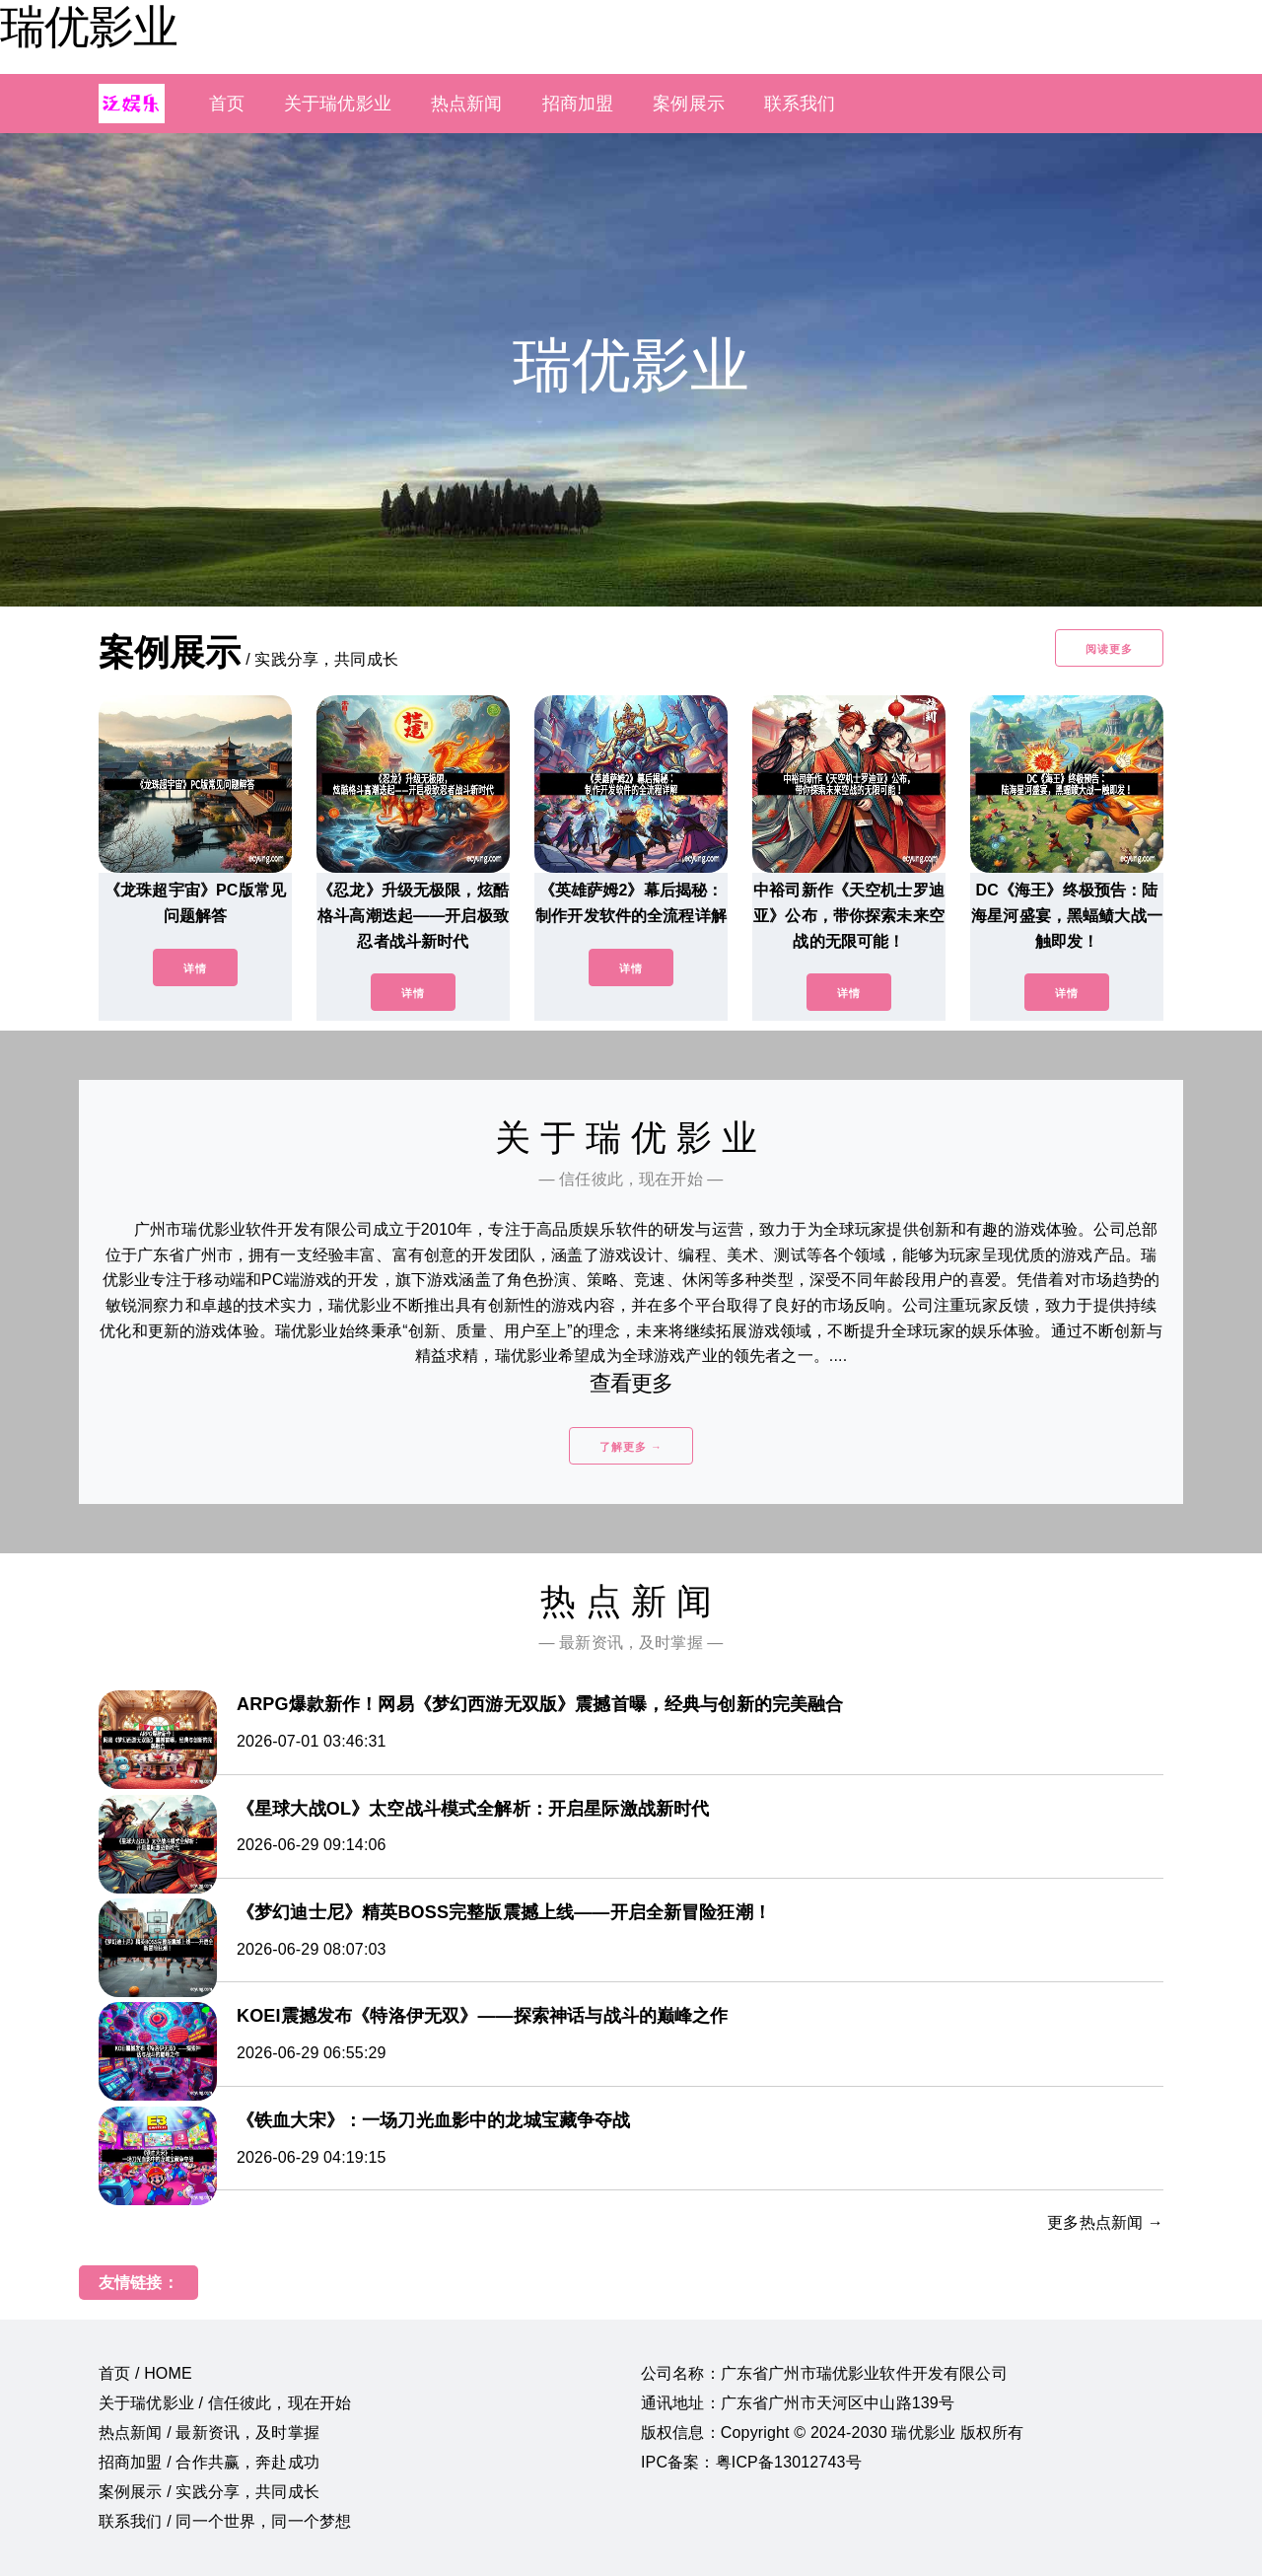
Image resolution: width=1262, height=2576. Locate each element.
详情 (195, 968)
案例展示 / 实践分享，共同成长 (209, 2491)
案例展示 (689, 103)
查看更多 (631, 1383)
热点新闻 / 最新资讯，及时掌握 (209, 2432)
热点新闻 (467, 103)
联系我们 (800, 103)
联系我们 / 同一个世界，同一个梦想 (225, 2521)
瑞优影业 (88, 26)
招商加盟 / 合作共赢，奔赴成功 (209, 2462)
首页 (227, 103)
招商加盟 (578, 103)
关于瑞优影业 (337, 103)
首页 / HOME (145, 2373)
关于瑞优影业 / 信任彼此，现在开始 (225, 2403)
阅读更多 (1109, 649)
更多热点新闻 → (1105, 2222)
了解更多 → (631, 1447)
